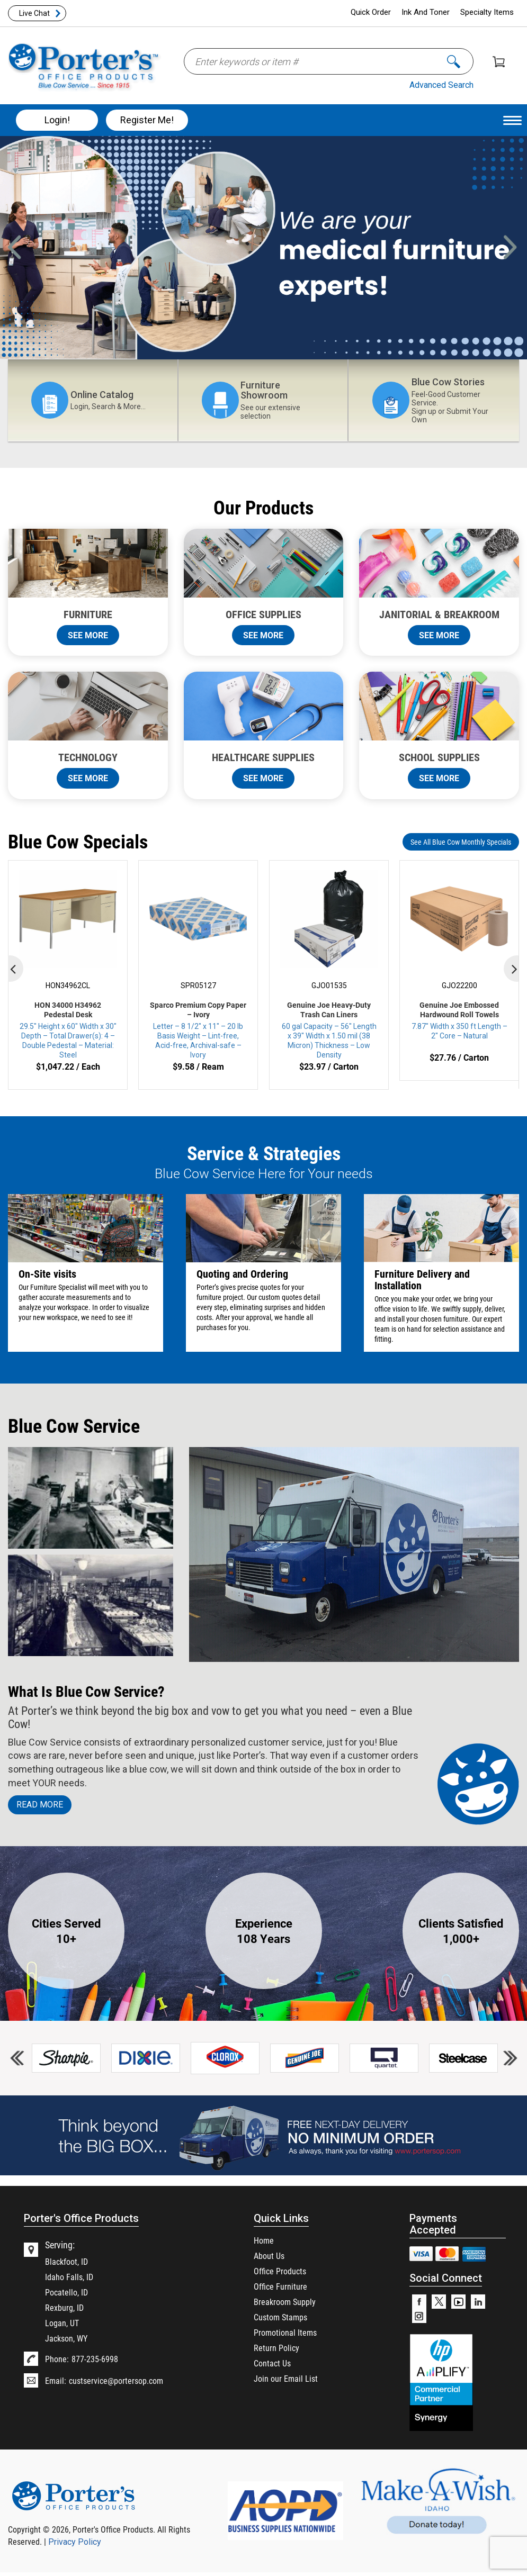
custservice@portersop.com (116, 2380)
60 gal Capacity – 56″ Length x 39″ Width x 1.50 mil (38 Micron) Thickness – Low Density (329, 1029)
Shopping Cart (499, 61)
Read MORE (39, 1805)
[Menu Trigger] (512, 119)
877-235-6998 (95, 2358)
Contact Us (272, 2363)
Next (511, 240)
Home (264, 2240)
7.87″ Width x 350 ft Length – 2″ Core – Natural (459, 1020)
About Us (269, 2255)
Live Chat (34, 13)
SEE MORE (88, 634)
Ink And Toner (425, 12)
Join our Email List (286, 2378)
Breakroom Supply (285, 2301)
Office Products (280, 2270)
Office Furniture (280, 2286)
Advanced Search (441, 85)
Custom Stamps (280, 2316)
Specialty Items (487, 12)
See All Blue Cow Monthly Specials (460, 842)
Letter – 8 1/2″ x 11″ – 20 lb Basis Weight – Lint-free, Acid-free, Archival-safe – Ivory (198, 1029)
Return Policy (276, 2347)
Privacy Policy (74, 2542)
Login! (57, 119)
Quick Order (371, 12)
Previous (22, 240)
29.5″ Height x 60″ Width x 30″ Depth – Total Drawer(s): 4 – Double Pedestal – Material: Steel (68, 1029)
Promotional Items (285, 2332)
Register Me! (147, 119)
